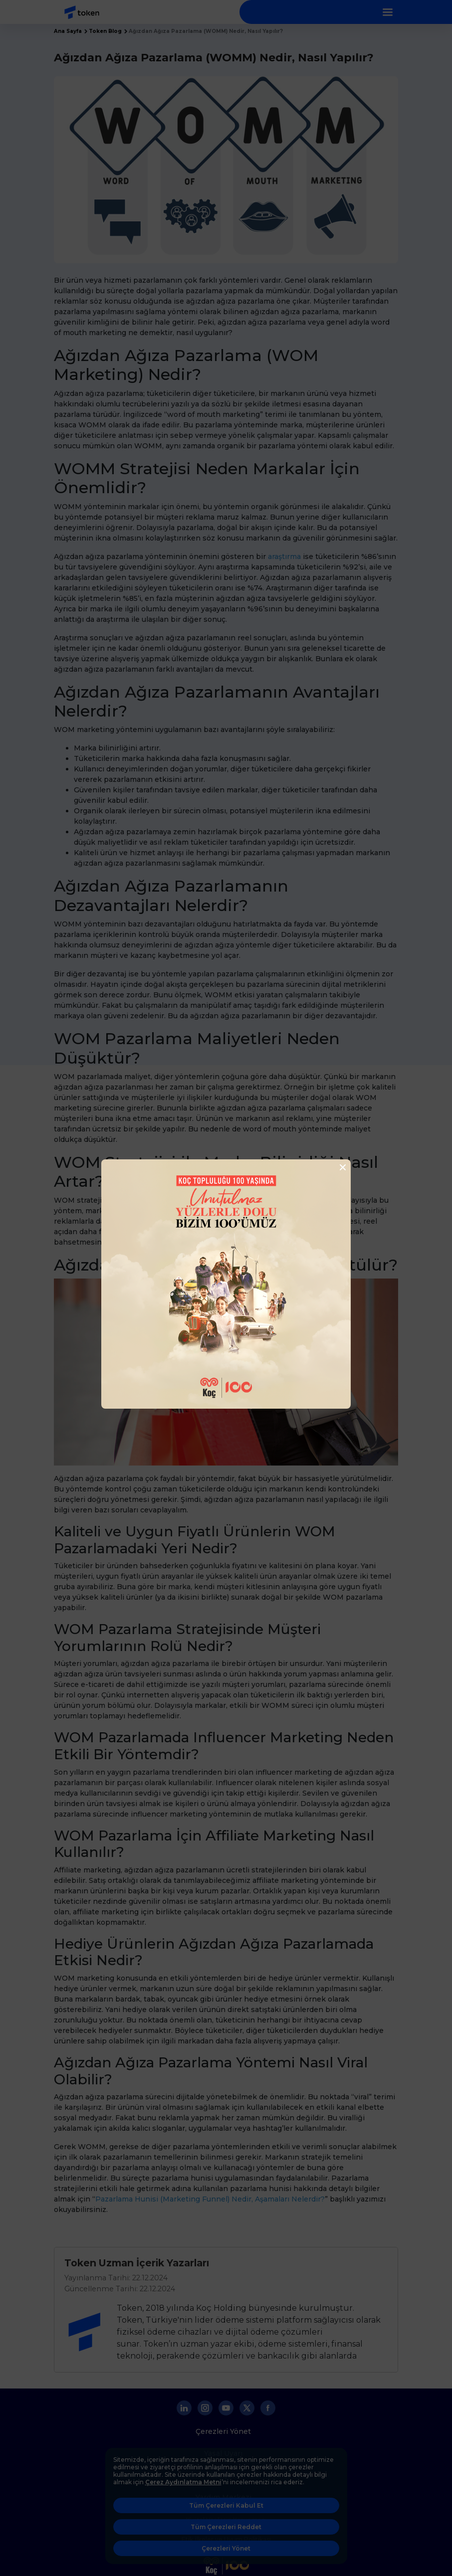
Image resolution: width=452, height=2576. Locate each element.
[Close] (340, 1167)
